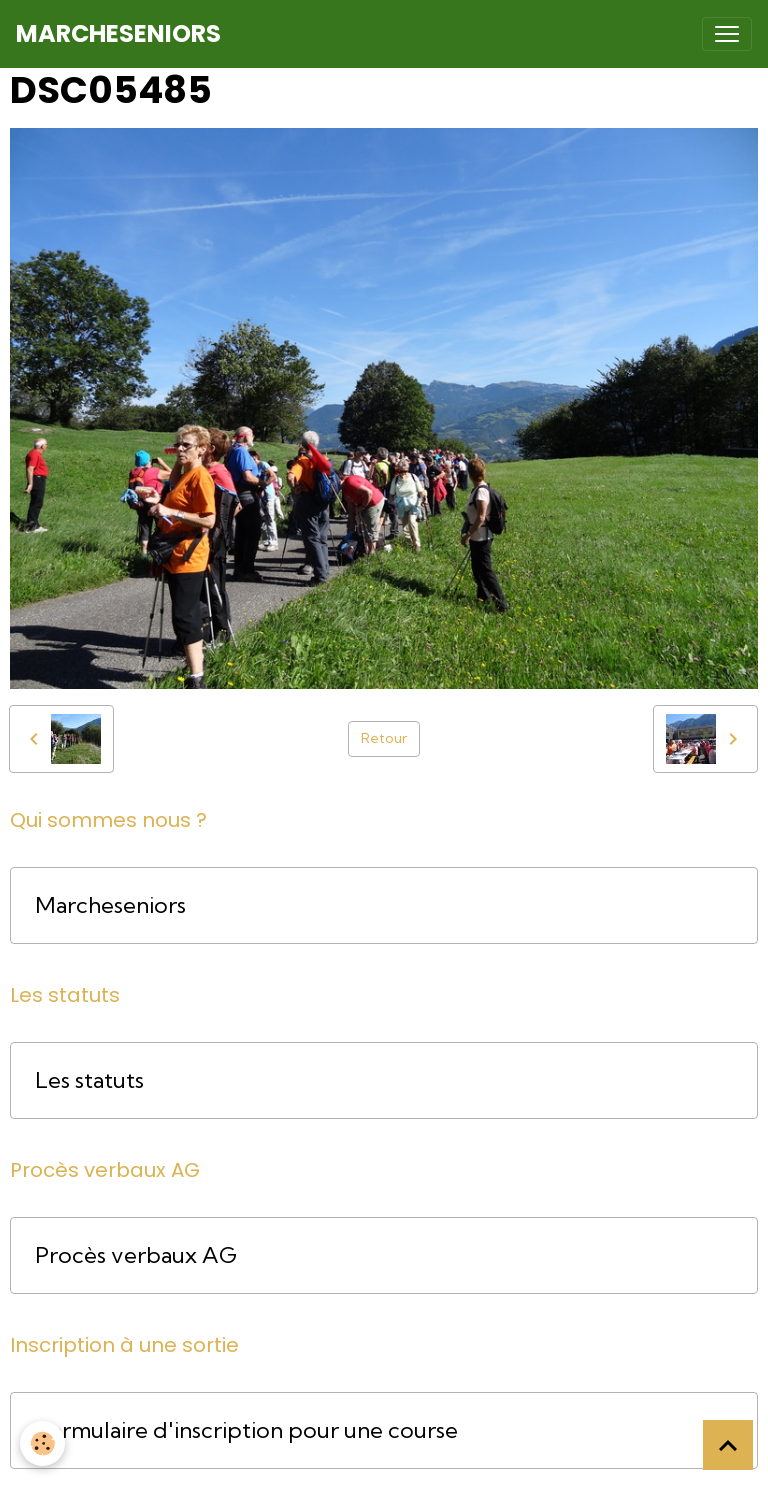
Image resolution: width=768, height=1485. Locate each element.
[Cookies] (42, 1443)
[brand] (118, 34)
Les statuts (89, 1080)
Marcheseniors (110, 905)
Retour (384, 738)
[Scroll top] (728, 1445)
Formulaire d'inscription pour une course (246, 1430)
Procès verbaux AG (136, 1255)
